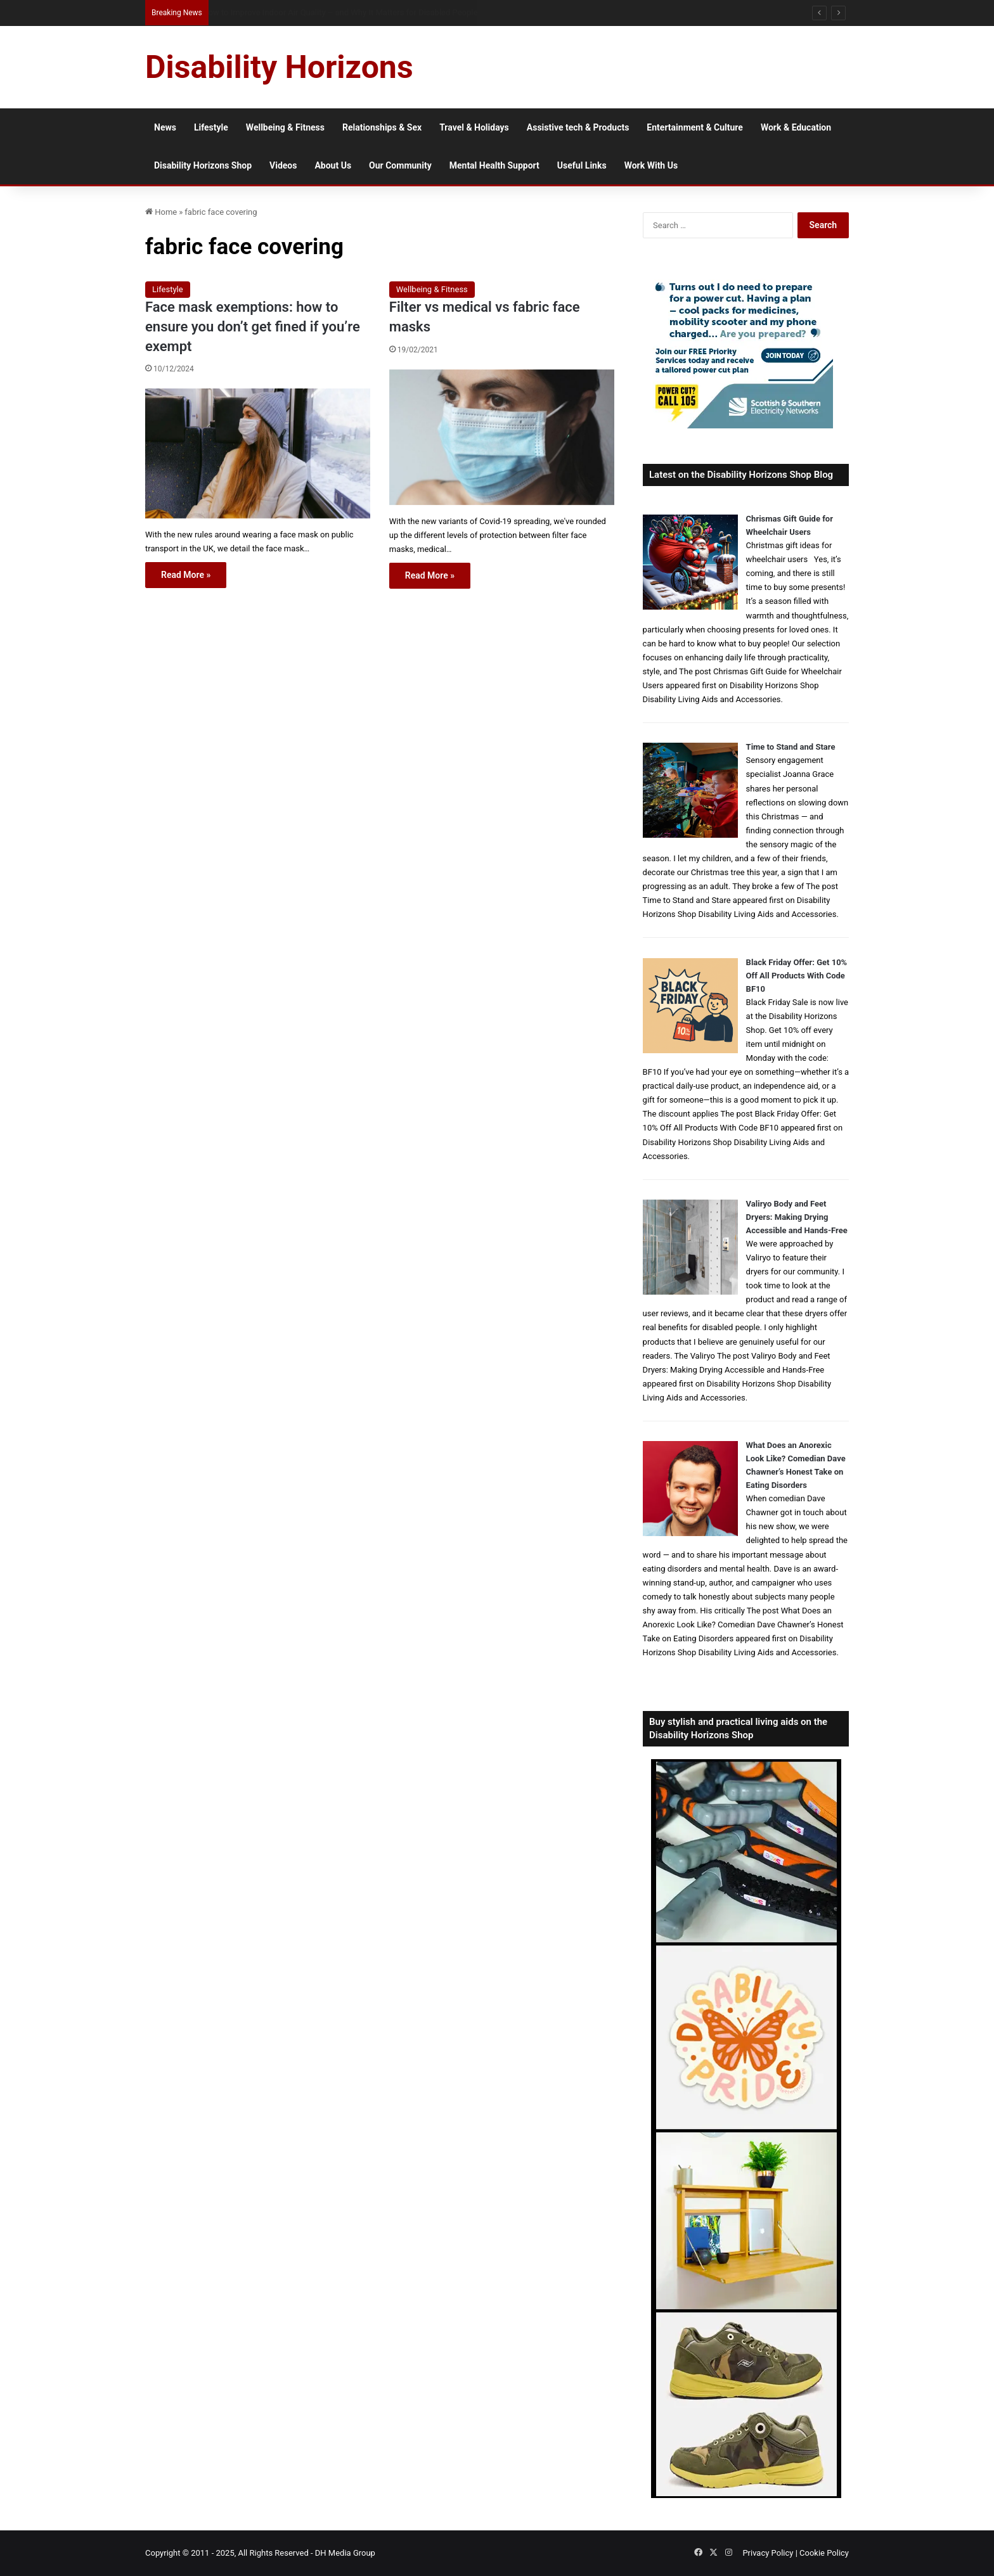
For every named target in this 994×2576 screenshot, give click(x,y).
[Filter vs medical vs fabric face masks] (501, 437)
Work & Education (796, 127)
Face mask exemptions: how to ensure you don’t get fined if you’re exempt (252, 326)
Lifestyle (211, 127)
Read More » (185, 575)
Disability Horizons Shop (203, 165)
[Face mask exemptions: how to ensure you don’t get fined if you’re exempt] (257, 453)
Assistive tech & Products (578, 127)
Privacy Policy (767, 2553)
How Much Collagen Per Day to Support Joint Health (298, 12)
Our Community (400, 165)
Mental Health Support (494, 165)
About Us (332, 165)
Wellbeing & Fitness (285, 127)
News (165, 127)
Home (161, 212)
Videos (283, 165)
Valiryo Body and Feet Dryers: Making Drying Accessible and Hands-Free (797, 1217)
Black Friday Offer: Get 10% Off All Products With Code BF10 (797, 976)
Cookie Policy (824, 2553)
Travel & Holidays (474, 127)
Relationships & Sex (382, 127)
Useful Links (582, 165)
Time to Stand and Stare (791, 747)
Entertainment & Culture (695, 127)
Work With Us (651, 165)
